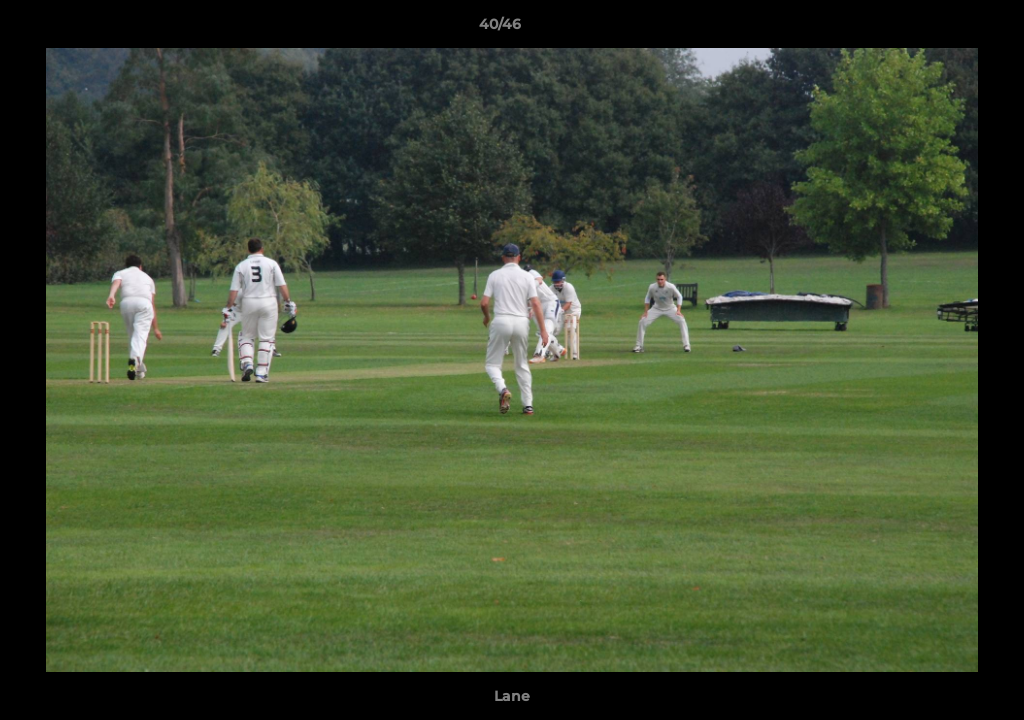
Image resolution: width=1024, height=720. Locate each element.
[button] (940, 29)
